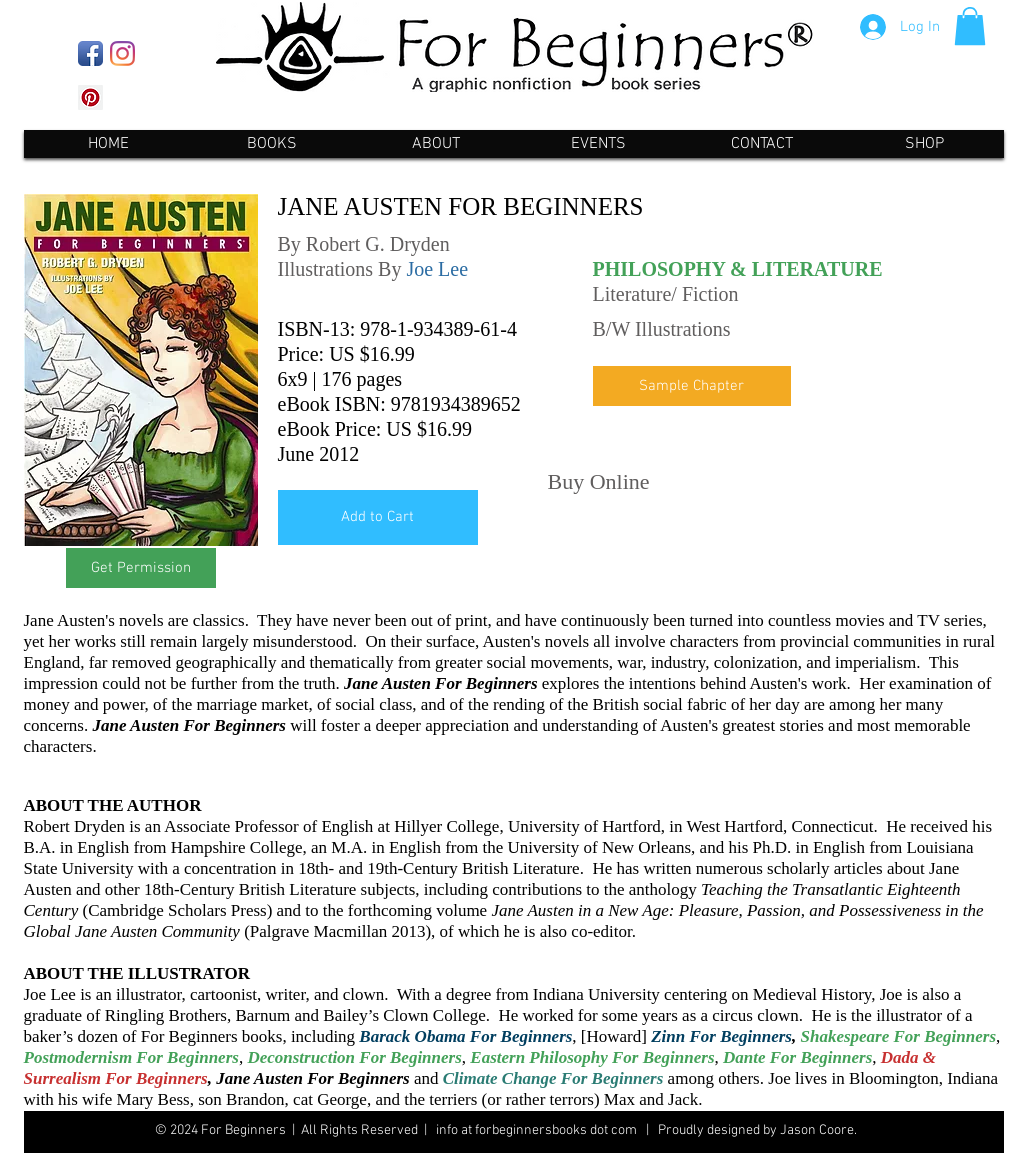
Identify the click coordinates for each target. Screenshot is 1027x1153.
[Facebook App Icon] (90, 53)
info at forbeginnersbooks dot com (535, 1130)
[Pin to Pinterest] (695, 480)
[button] (970, 26)
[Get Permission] (141, 568)
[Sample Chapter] (692, 386)
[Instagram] (122, 53)
